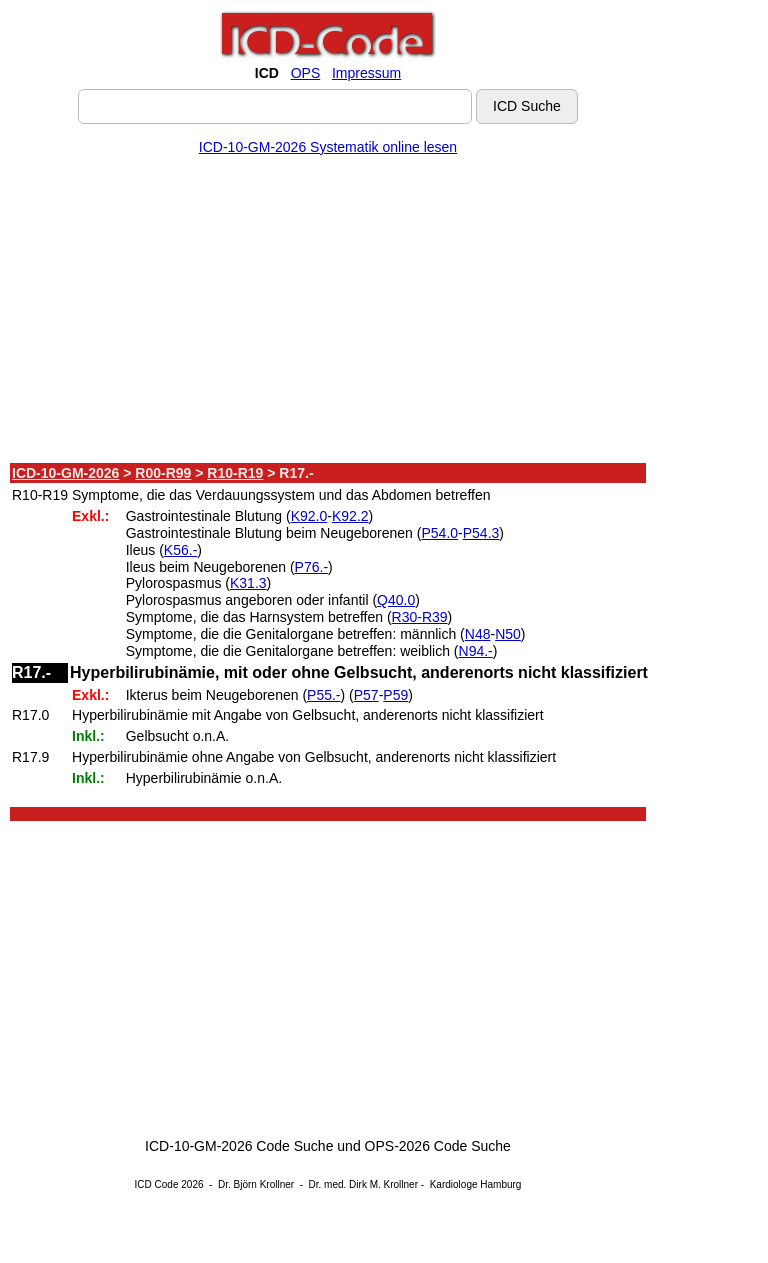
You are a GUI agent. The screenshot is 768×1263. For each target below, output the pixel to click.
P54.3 (481, 533)
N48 (478, 634)
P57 (366, 695)
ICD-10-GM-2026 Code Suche (239, 1146)
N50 (508, 634)
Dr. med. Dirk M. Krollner (363, 1184)
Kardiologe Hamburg (476, 1184)
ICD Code (157, 1184)
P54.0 (439, 533)
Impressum (366, 73)
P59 (395, 695)
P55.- (323, 695)
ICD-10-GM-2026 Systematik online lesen (328, 147)
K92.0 (309, 516)
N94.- (476, 651)
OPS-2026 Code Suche (438, 1146)
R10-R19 (235, 473)
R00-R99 (163, 473)
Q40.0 (396, 600)
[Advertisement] (328, 313)
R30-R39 (420, 617)
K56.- (180, 550)
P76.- (311, 567)
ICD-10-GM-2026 (65, 473)
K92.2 (350, 516)
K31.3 (248, 583)
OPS (306, 73)
